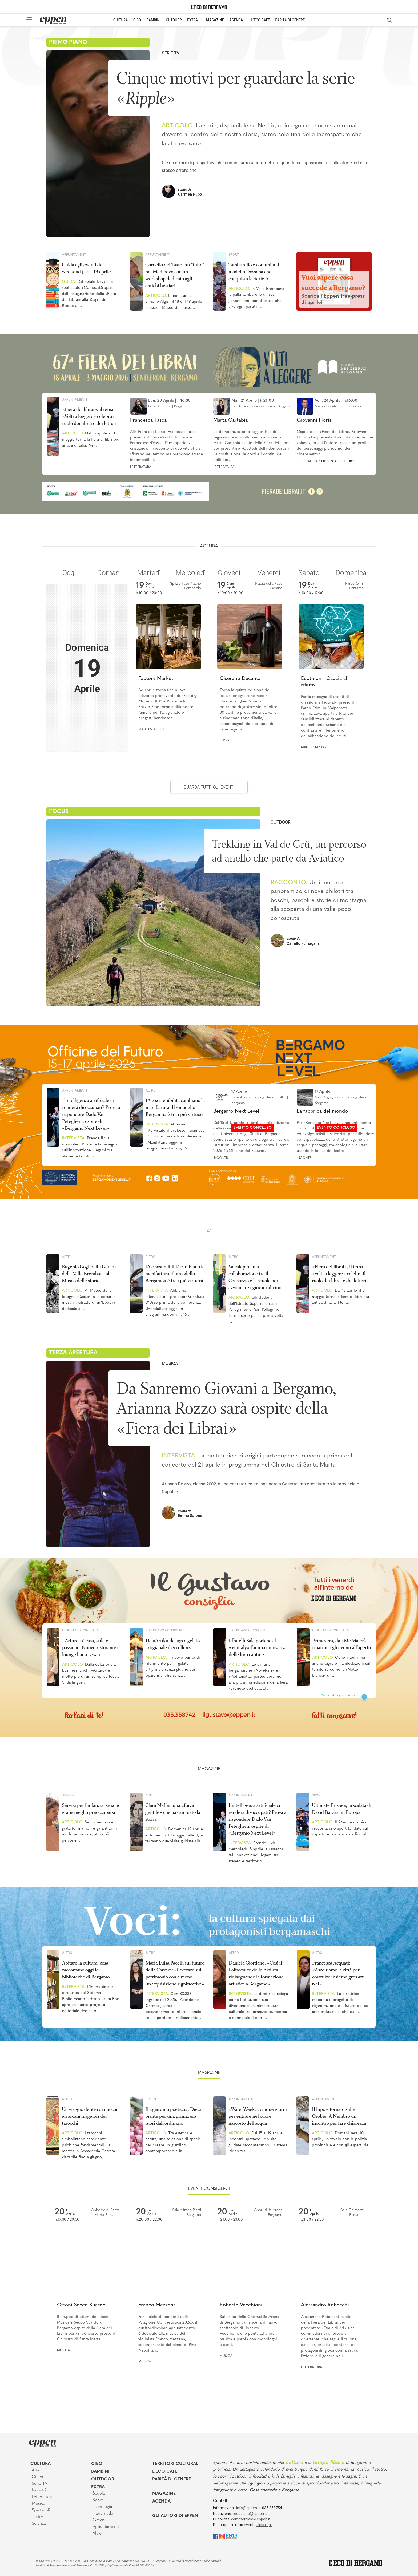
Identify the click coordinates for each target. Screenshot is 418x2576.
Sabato (309, 573)
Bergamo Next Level (236, 1111)
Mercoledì (191, 573)
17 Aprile (239, 1092)
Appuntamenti (74, 254)
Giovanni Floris (314, 420)
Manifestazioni (151, 729)
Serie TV (170, 53)
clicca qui (264, 2525)
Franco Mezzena (157, 2305)
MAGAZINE (215, 20)
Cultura (40, 2464)
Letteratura (140, 467)
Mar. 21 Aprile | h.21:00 (252, 401)
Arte (66, 1257)
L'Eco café (165, 2472)
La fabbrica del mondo (322, 1111)
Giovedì (229, 573)
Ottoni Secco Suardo (81, 2305)
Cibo (96, 2464)
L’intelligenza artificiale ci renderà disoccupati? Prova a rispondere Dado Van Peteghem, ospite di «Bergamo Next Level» (91, 1114)
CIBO (137, 20)
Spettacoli (41, 2510)
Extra (98, 2487)
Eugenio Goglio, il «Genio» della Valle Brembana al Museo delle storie (89, 1273)
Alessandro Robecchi (325, 2305)
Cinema (39, 2477)
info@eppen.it (248, 2508)
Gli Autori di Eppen (175, 2516)
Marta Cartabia (230, 420)
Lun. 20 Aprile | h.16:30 (169, 401)
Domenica (351, 573)
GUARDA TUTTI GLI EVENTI (209, 787)
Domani (109, 573)
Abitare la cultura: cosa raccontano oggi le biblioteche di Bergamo (86, 1970)
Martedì (149, 573)
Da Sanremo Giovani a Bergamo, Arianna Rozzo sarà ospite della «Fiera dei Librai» (226, 1408)
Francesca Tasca (148, 420)
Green (150, 2099)
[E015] (231, 2536)
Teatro (37, 2517)
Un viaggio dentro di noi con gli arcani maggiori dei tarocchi (90, 2116)
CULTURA (120, 20)
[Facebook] (215, 2536)
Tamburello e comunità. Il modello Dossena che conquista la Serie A (254, 272)
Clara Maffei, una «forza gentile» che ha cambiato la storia (172, 1812)
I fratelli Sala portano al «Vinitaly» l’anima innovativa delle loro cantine (258, 1647)
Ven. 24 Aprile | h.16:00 (336, 401)
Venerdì (269, 573)
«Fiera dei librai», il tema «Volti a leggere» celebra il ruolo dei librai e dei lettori (89, 416)
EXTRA (192, 20)
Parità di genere (171, 2479)
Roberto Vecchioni (241, 2305)
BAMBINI (153, 20)
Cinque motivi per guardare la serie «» (235, 88)
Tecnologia (102, 2507)
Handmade (103, 2513)
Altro (151, 1090)
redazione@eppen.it (250, 2513)
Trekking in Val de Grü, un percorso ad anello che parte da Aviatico (289, 851)
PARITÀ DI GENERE (290, 20)
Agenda (161, 2501)
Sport (233, 254)
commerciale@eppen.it (250, 2519)
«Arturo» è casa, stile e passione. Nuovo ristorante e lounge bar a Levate (91, 1647)
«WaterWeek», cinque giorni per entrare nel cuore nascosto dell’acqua (257, 2116)
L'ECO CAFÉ (260, 20)
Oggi (69, 573)
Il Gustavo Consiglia (80, 1630)
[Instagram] (222, 2536)
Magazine (164, 2494)
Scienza (39, 2524)
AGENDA (236, 20)
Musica (170, 1363)
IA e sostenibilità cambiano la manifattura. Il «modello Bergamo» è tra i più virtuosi (175, 1107)
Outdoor (281, 822)
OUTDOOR (174, 20)
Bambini (68, 1795)
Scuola (99, 2493)
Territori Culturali (176, 2464)
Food (224, 740)
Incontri (221, 1158)
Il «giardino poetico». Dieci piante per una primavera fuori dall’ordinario (173, 2116)
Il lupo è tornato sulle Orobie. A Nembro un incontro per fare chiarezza (339, 2116)
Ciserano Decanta (240, 678)
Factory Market (155, 678)
